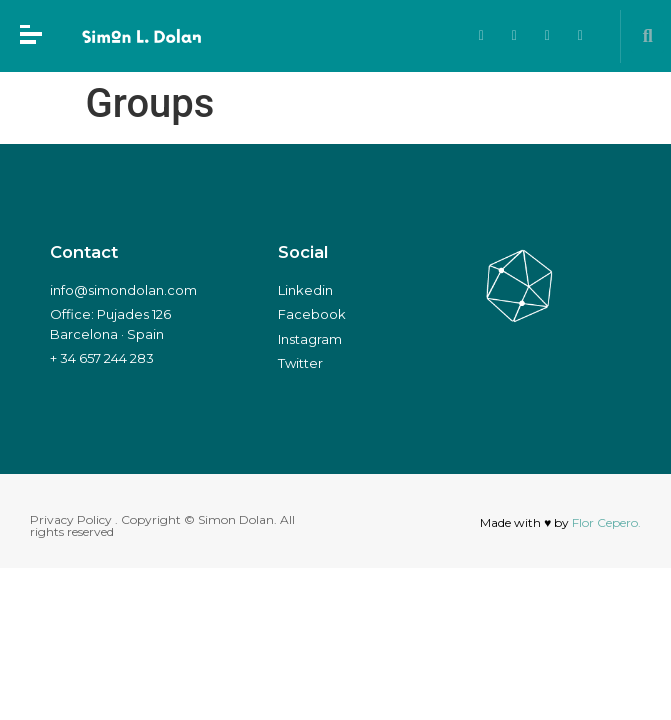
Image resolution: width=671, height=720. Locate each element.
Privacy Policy (71, 519)
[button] (647, 36)
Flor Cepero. (606, 522)
